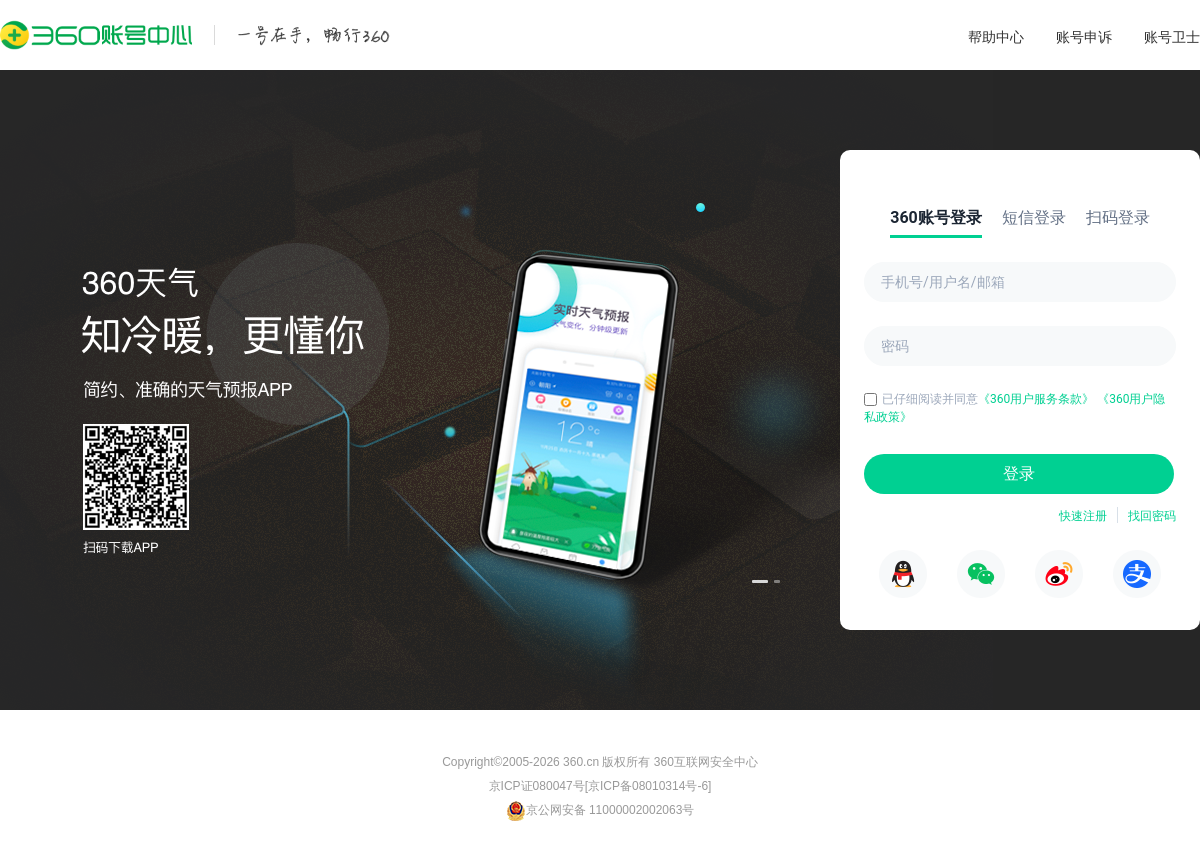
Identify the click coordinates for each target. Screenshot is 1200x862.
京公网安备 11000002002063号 (600, 810)
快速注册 (1083, 516)
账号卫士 (1172, 37)
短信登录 (1034, 217)
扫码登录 (1118, 217)
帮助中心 (996, 37)
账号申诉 (1084, 37)
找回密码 (1152, 516)
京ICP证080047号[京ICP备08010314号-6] (600, 786)
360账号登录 (936, 217)
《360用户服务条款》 (1037, 399)
